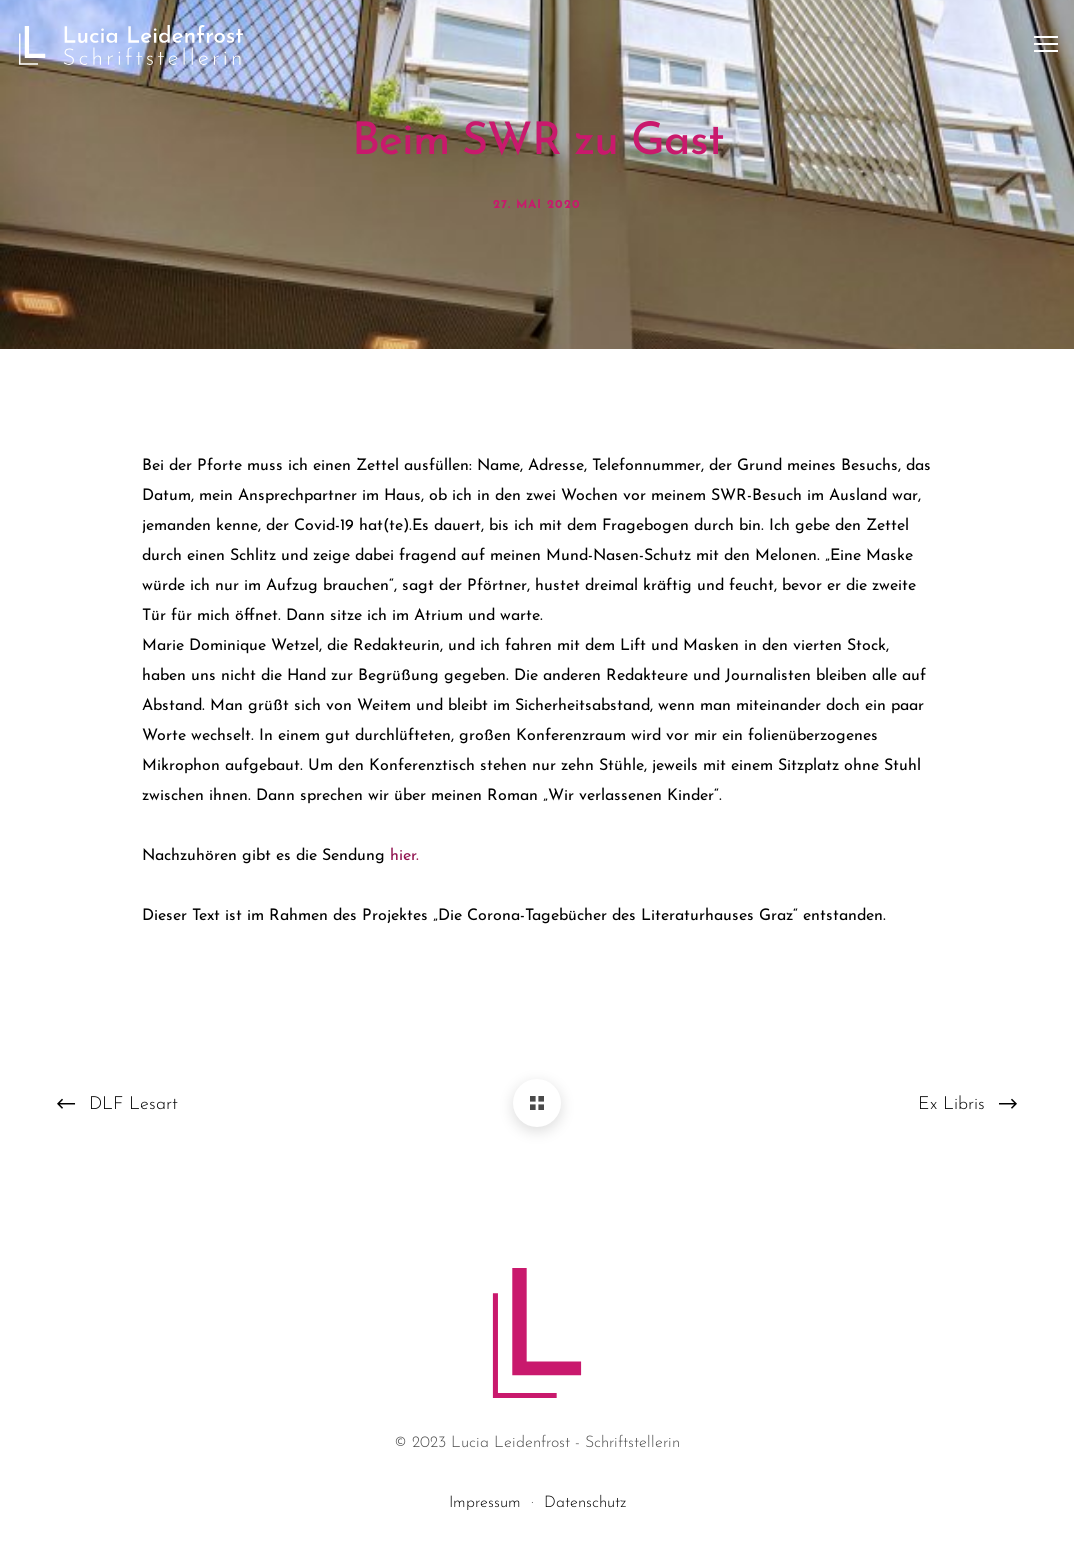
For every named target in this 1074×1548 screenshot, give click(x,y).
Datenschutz (585, 1503)
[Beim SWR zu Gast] (537, 1103)
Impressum (485, 1503)
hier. (404, 856)
